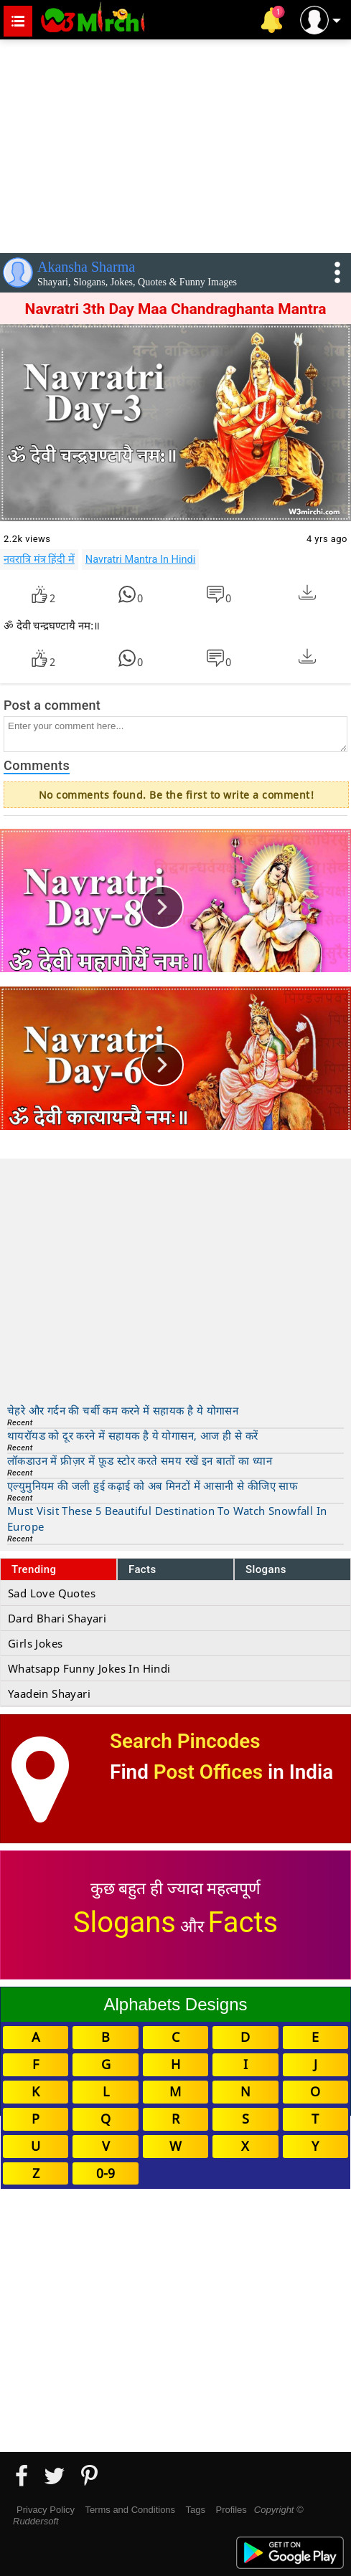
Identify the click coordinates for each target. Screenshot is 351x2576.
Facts (142, 1569)
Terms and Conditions (130, 2509)
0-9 (105, 2173)
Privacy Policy (46, 2509)
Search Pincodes (185, 1741)
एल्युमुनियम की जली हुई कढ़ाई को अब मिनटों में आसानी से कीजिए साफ (152, 1485)
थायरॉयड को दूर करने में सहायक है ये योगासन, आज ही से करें (132, 1435)
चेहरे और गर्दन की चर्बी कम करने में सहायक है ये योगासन (122, 1410)
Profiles (230, 2509)
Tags (195, 2509)
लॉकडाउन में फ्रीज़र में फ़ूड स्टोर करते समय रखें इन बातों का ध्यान (139, 1460)
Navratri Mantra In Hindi (140, 559)
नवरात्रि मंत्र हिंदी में (39, 559)
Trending (34, 1569)
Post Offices (208, 1772)
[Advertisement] (175, 143)
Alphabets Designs (175, 2004)
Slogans (265, 1569)
